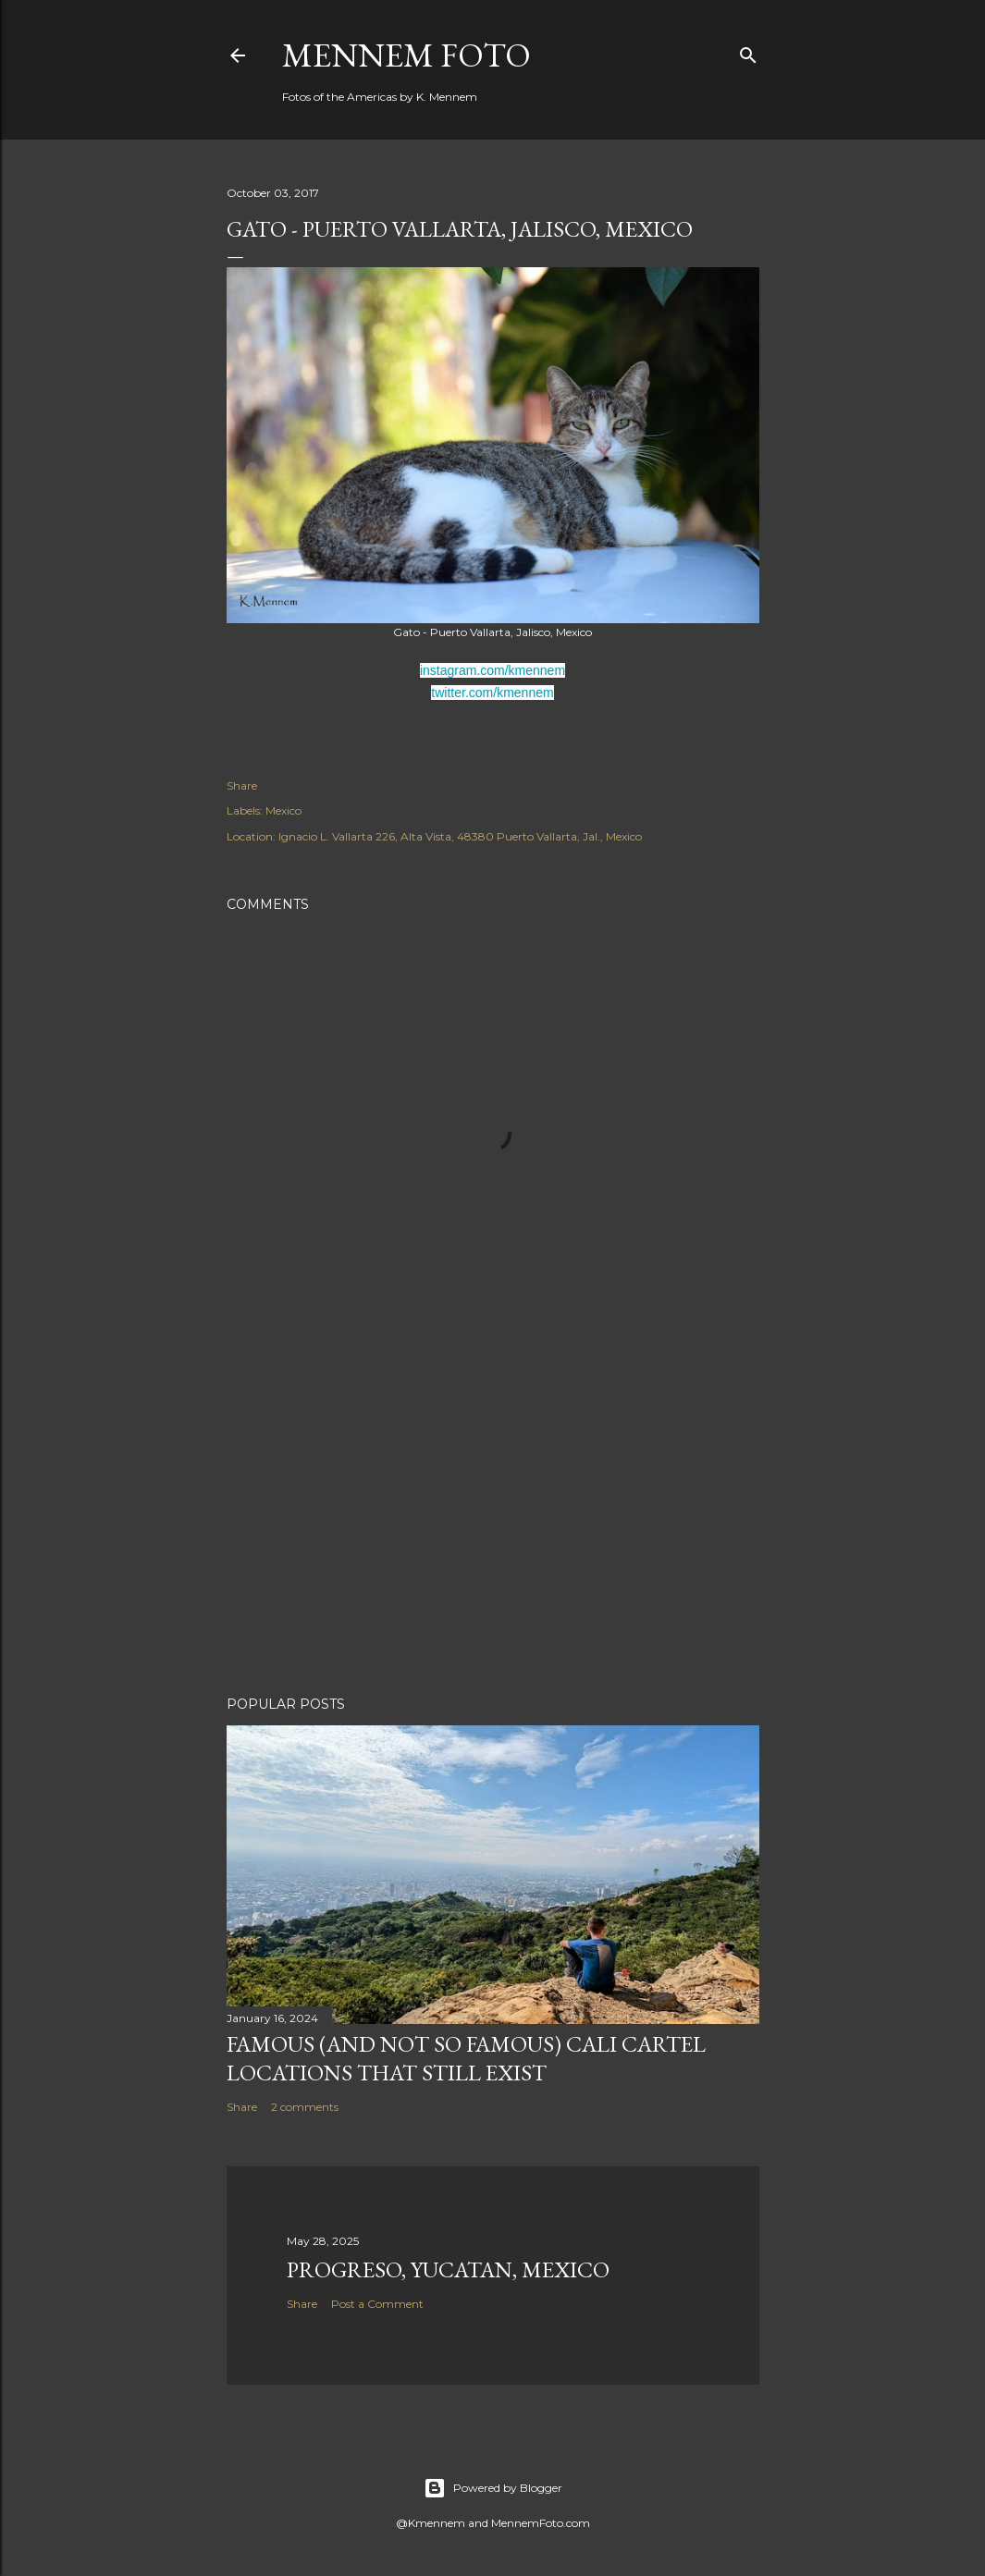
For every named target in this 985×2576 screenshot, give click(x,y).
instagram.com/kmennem (492, 670)
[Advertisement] (493, 1520)
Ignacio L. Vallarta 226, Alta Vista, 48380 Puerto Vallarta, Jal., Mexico (460, 836)
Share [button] (242, 785)
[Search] (748, 51)
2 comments (305, 2107)
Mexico (283, 810)
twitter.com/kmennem (492, 692)
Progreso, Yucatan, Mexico (448, 2269)
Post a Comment (377, 2304)
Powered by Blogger (493, 2488)
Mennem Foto (406, 55)
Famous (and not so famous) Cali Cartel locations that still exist (466, 2058)
